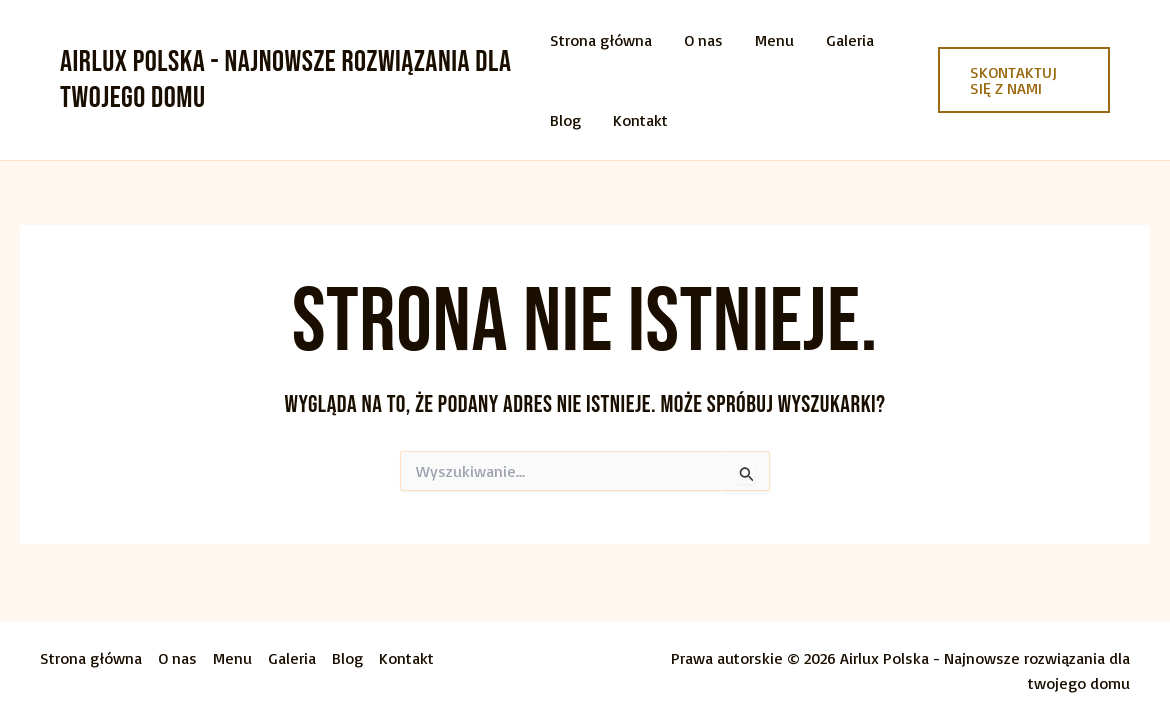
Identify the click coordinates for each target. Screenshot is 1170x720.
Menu (774, 40)
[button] (1024, 80)
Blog (565, 120)
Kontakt (640, 120)
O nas (703, 40)
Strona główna (601, 40)
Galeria (850, 40)
